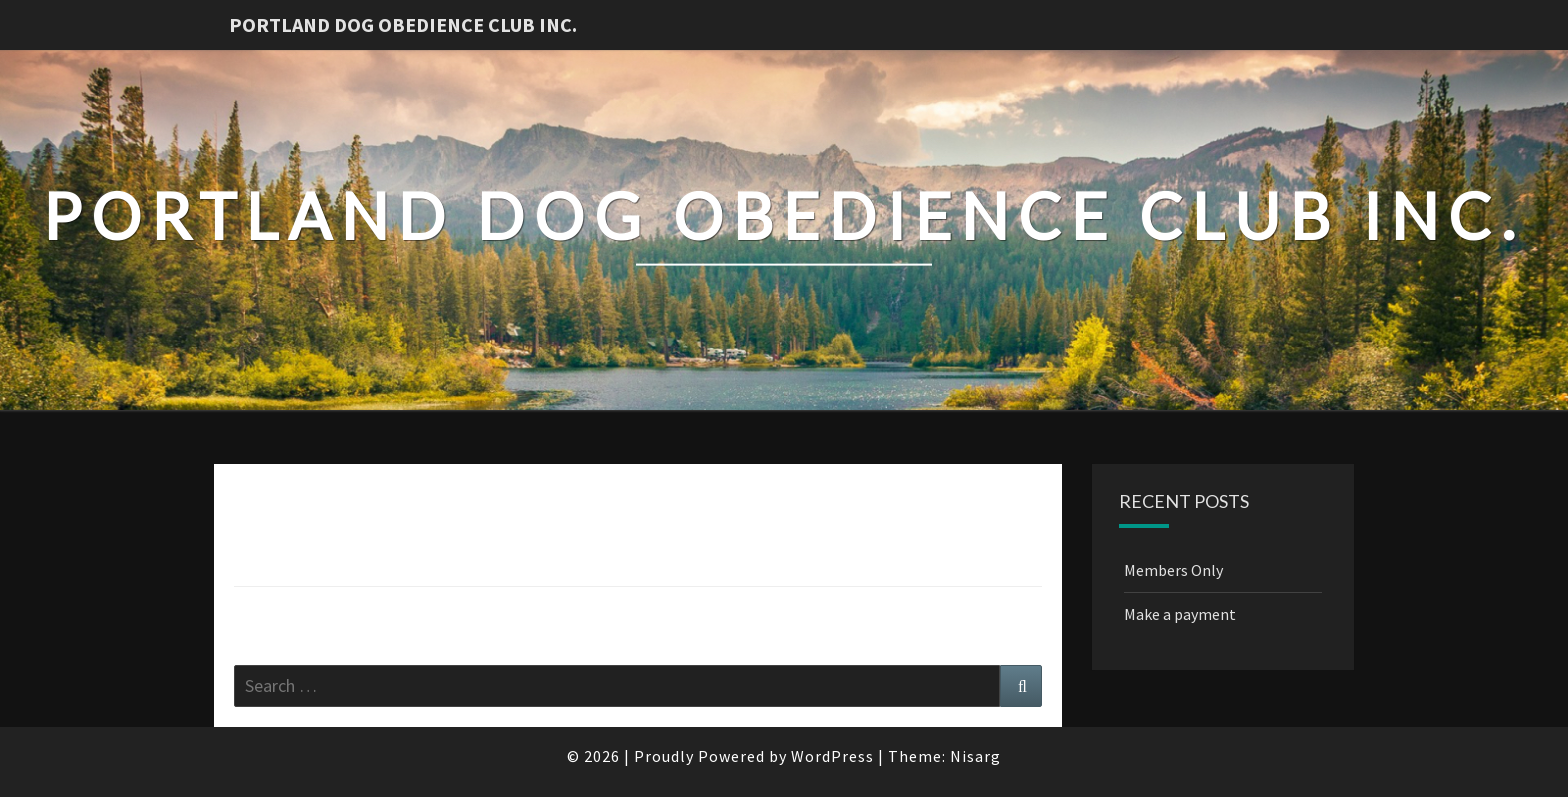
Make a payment (1180, 614)
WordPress (832, 756)
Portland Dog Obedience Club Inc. (403, 24)
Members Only (1173, 570)
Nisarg (975, 756)
